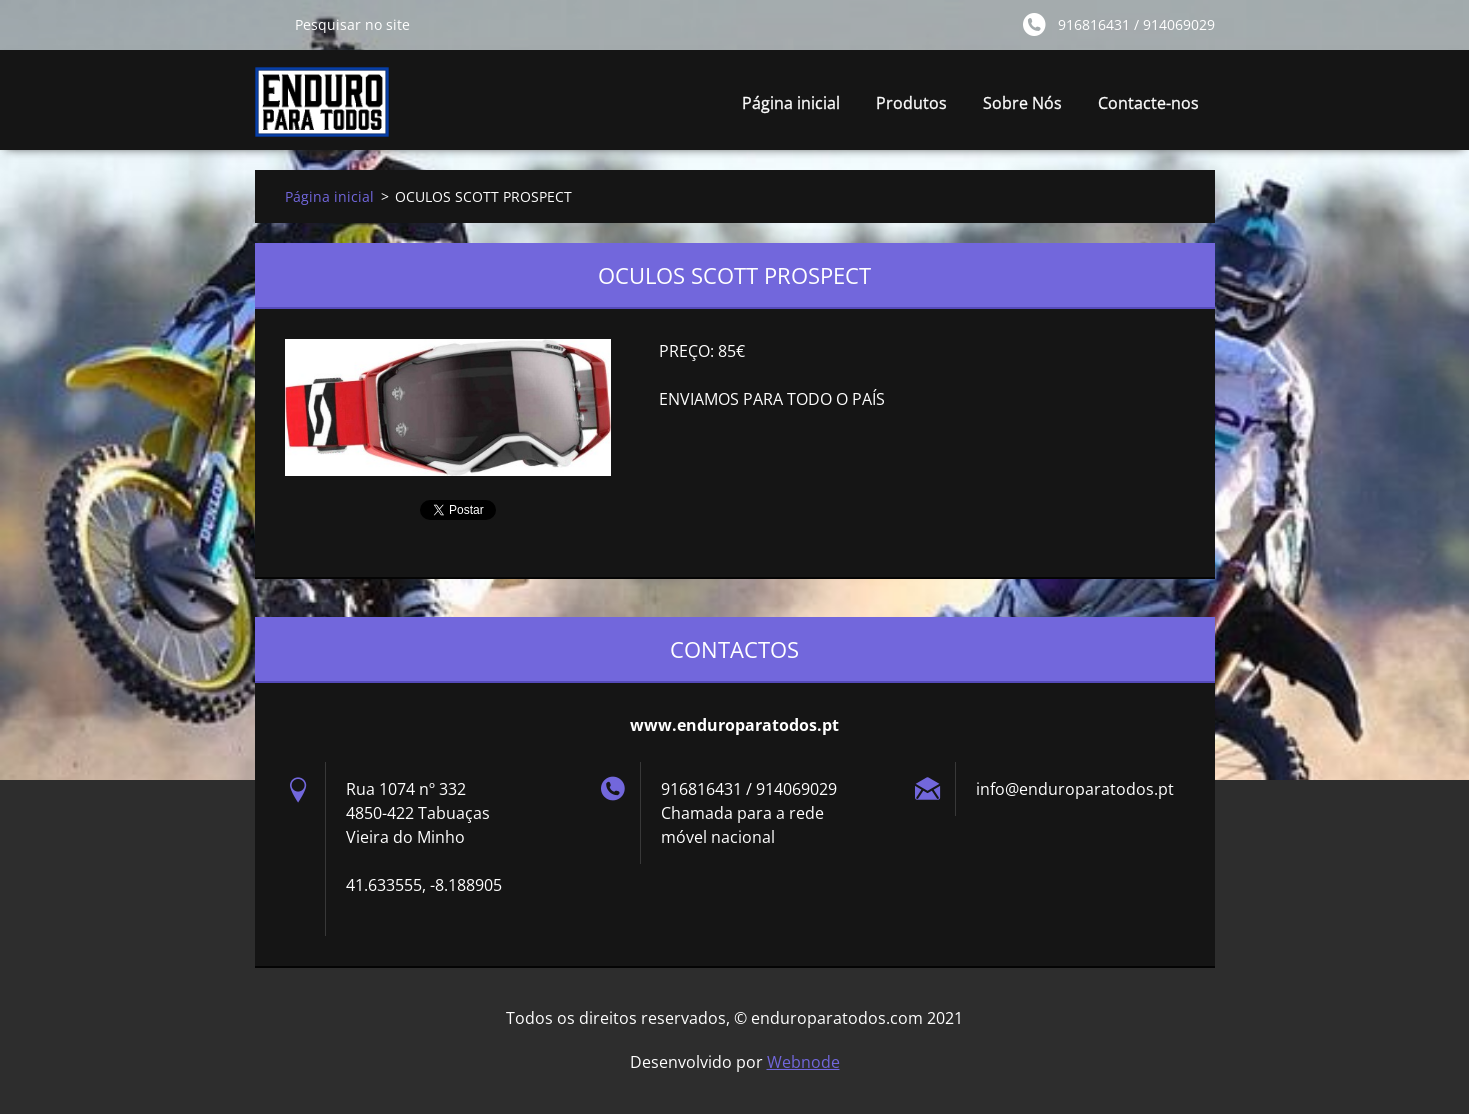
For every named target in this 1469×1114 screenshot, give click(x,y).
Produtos (911, 103)
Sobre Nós (1022, 103)
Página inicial (791, 103)
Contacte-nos (1148, 103)
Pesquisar (267, 24)
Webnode (803, 1062)
